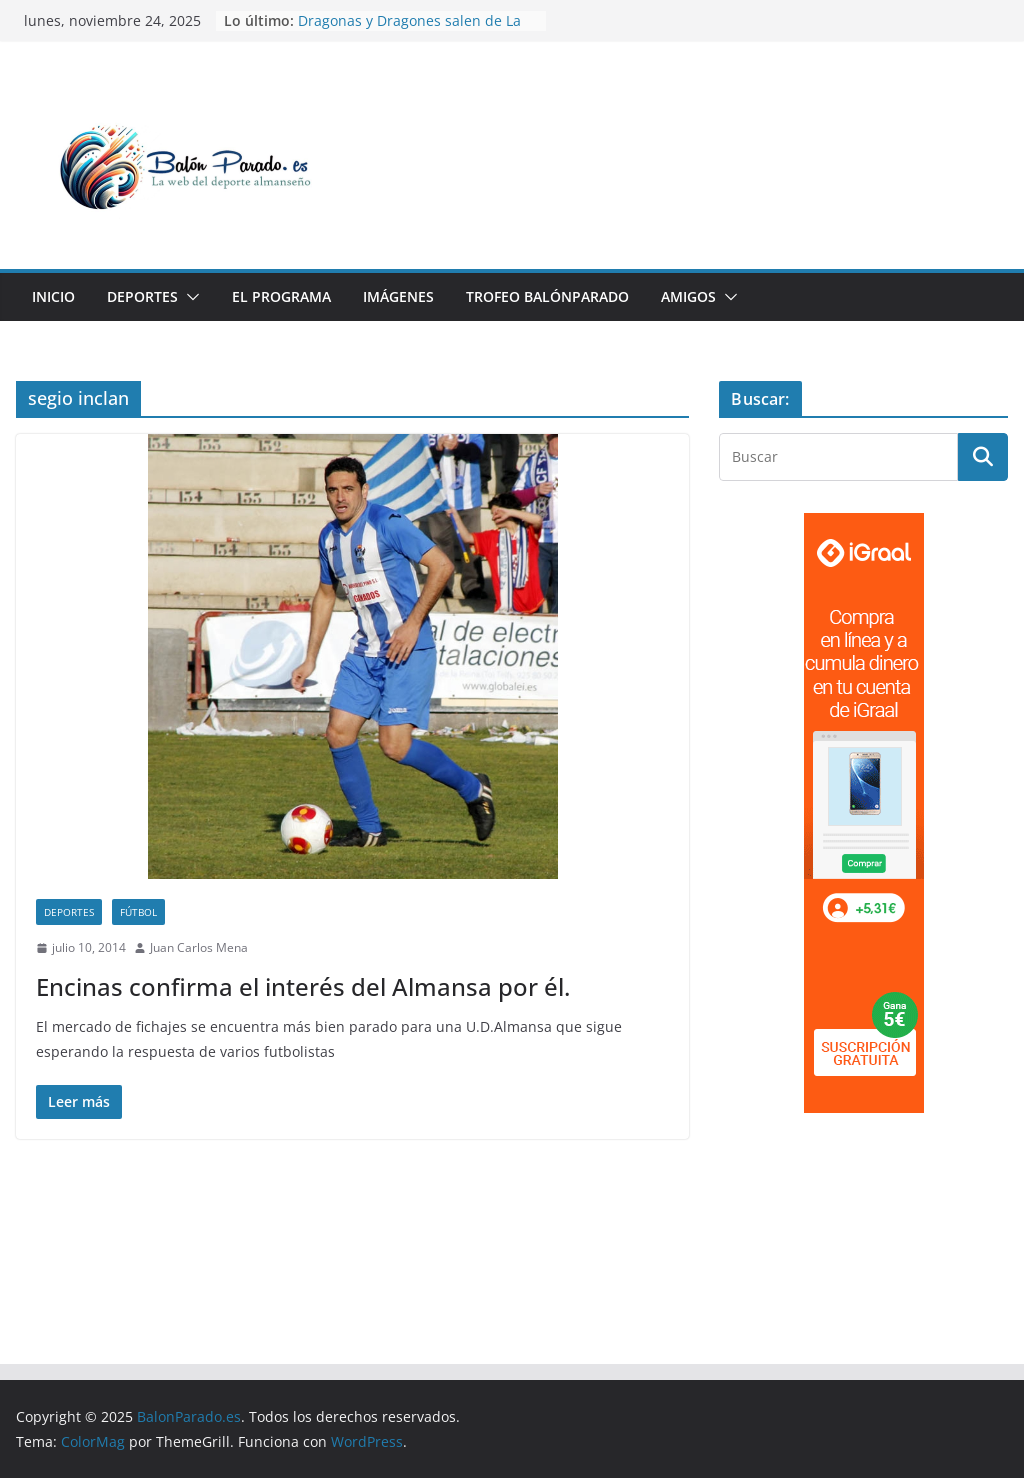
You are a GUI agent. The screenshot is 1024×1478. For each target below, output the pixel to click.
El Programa (281, 296)
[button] (189, 297)
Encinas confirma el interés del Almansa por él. (303, 986)
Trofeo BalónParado (547, 296)
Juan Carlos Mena (199, 947)
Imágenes (398, 296)
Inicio (53, 296)
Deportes (142, 296)
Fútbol (138, 912)
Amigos (688, 296)
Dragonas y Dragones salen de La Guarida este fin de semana (409, 30)
